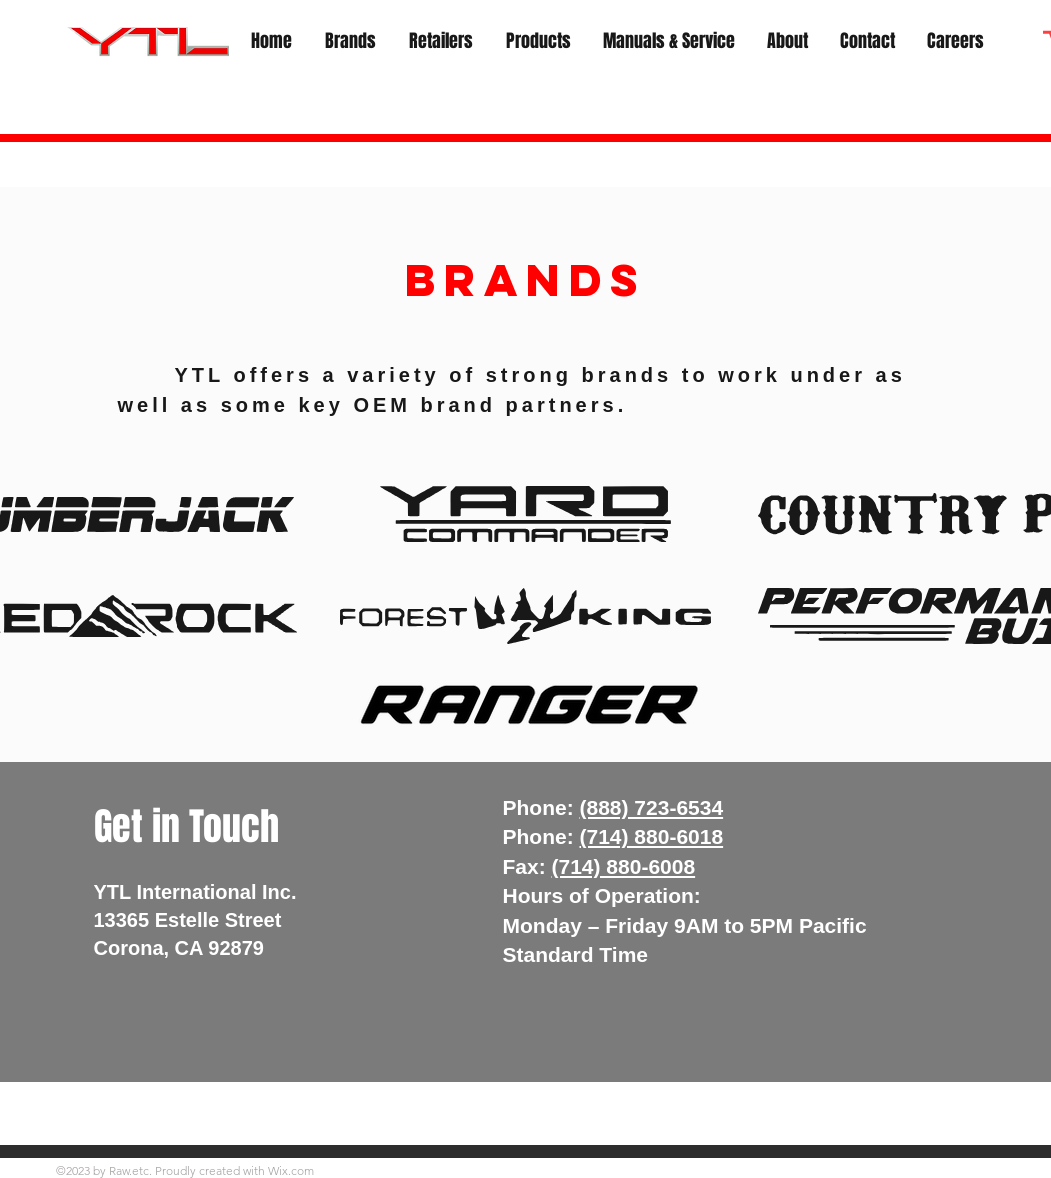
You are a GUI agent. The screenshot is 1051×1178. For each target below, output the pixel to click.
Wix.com (291, 1170)
